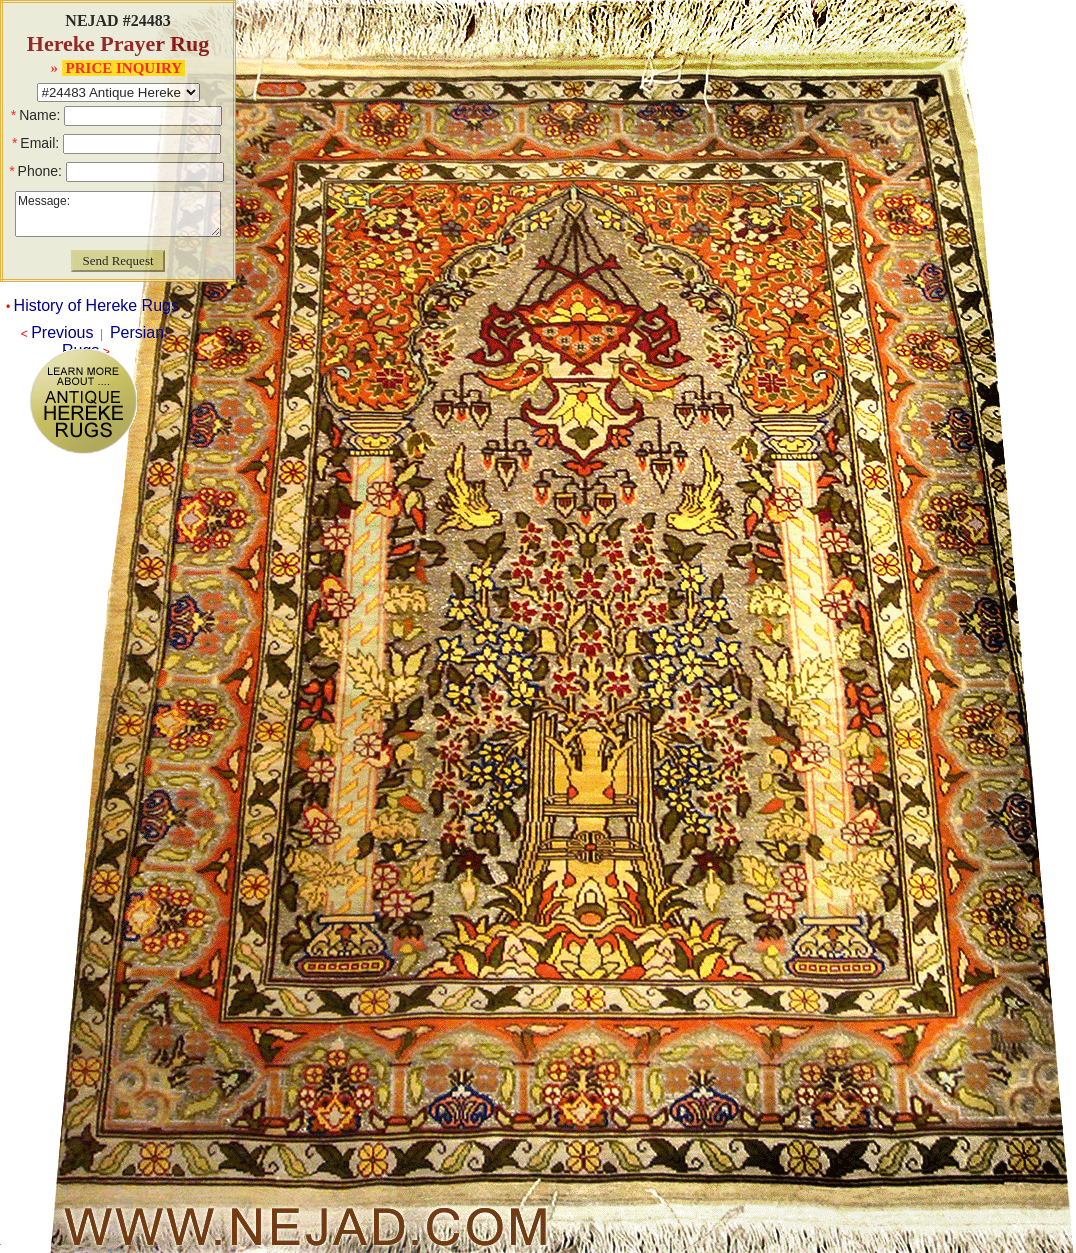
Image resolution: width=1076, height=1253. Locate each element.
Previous (62, 332)
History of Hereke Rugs (96, 305)
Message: (118, 214)
